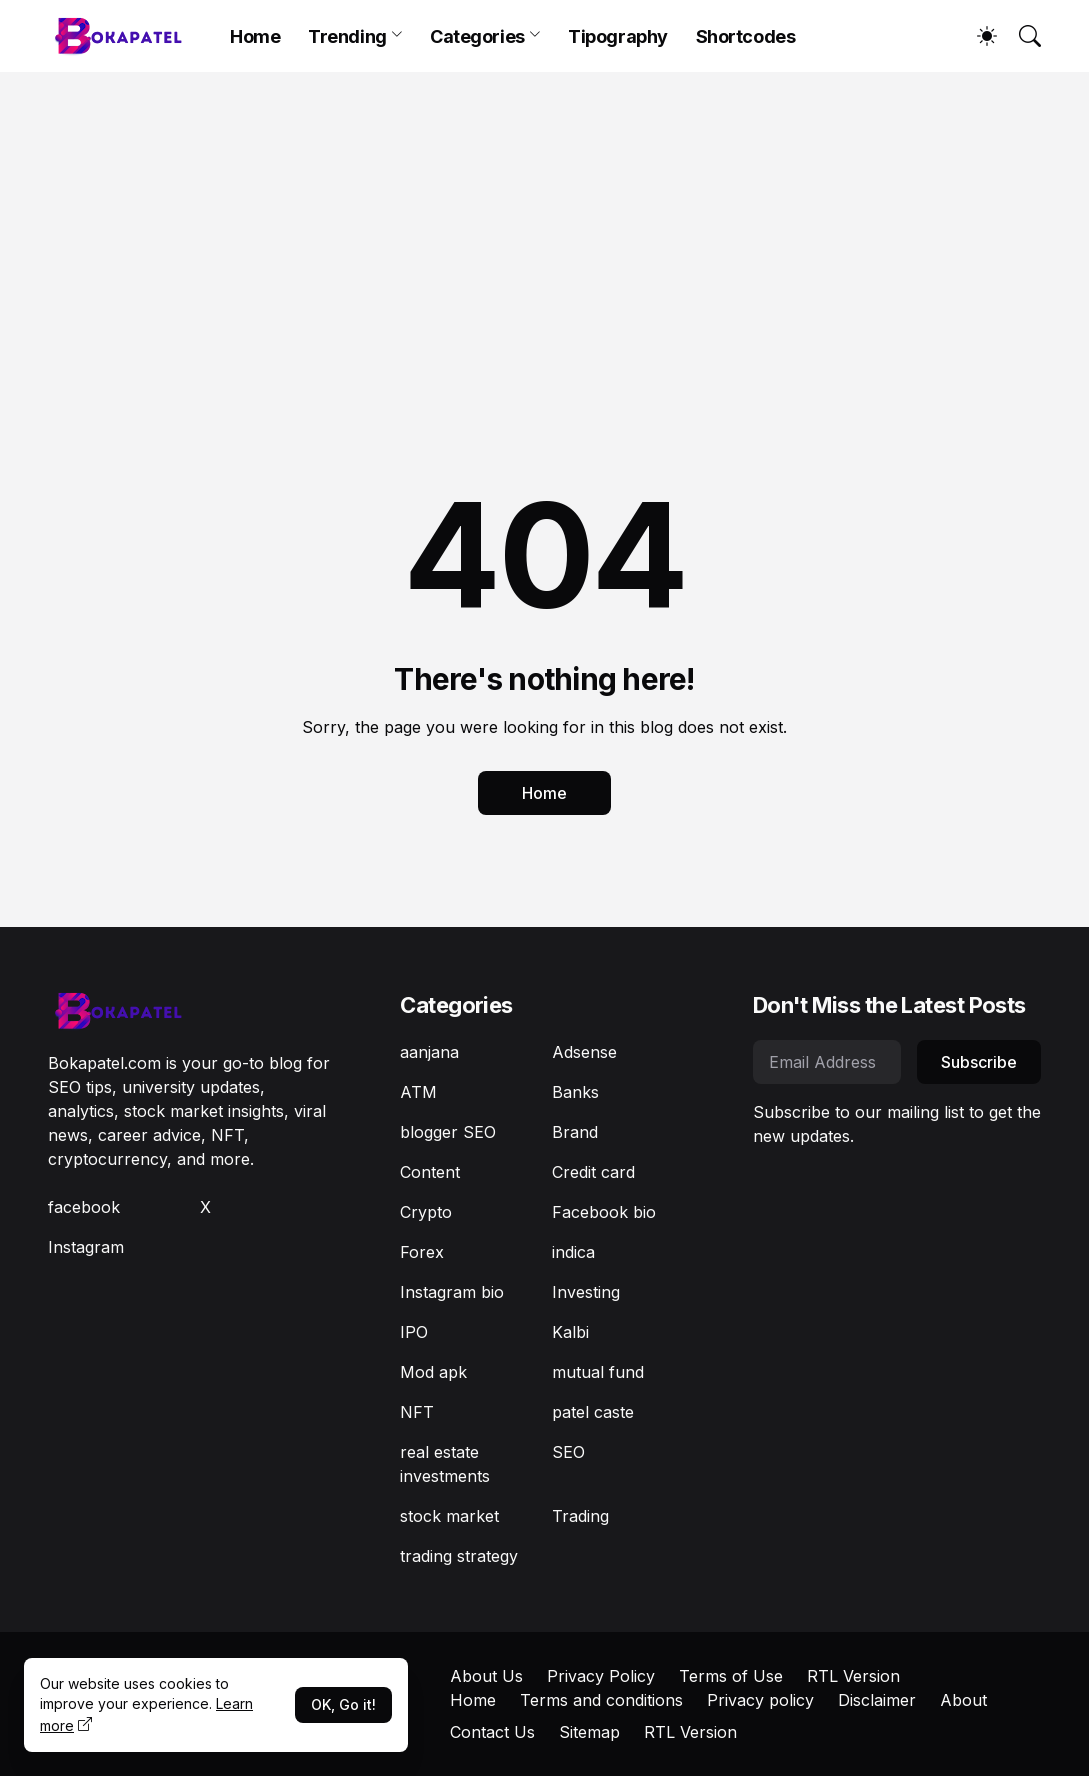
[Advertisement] (544, 222)
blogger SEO (448, 1132)
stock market (449, 1516)
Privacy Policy (601, 1676)
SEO (568, 1452)
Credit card (593, 1172)
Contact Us (492, 1732)
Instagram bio (452, 1292)
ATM (418, 1092)
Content (430, 1172)
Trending (347, 36)
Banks (575, 1092)
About (963, 1700)
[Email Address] (827, 1062)
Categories (477, 36)
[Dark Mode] (977, 36)
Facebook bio (604, 1212)
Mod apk (433, 1372)
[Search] (1021, 36)
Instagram (86, 1247)
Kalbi (570, 1332)
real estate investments (445, 1464)
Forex (422, 1252)
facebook (84, 1207)
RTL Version (853, 1676)
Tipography (618, 36)
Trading (580, 1516)
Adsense (584, 1052)
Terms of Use (731, 1676)
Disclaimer (877, 1700)
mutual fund (598, 1372)
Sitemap (589, 1732)
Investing (586, 1292)
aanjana (429, 1052)
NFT (417, 1412)
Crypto (426, 1212)
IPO (414, 1332)
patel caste (593, 1412)
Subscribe (979, 1062)
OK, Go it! (343, 1704)
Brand (575, 1132)
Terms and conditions (601, 1700)
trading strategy (459, 1556)
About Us (486, 1676)
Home (255, 36)
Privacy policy (760, 1700)
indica (573, 1252)
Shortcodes (746, 36)
